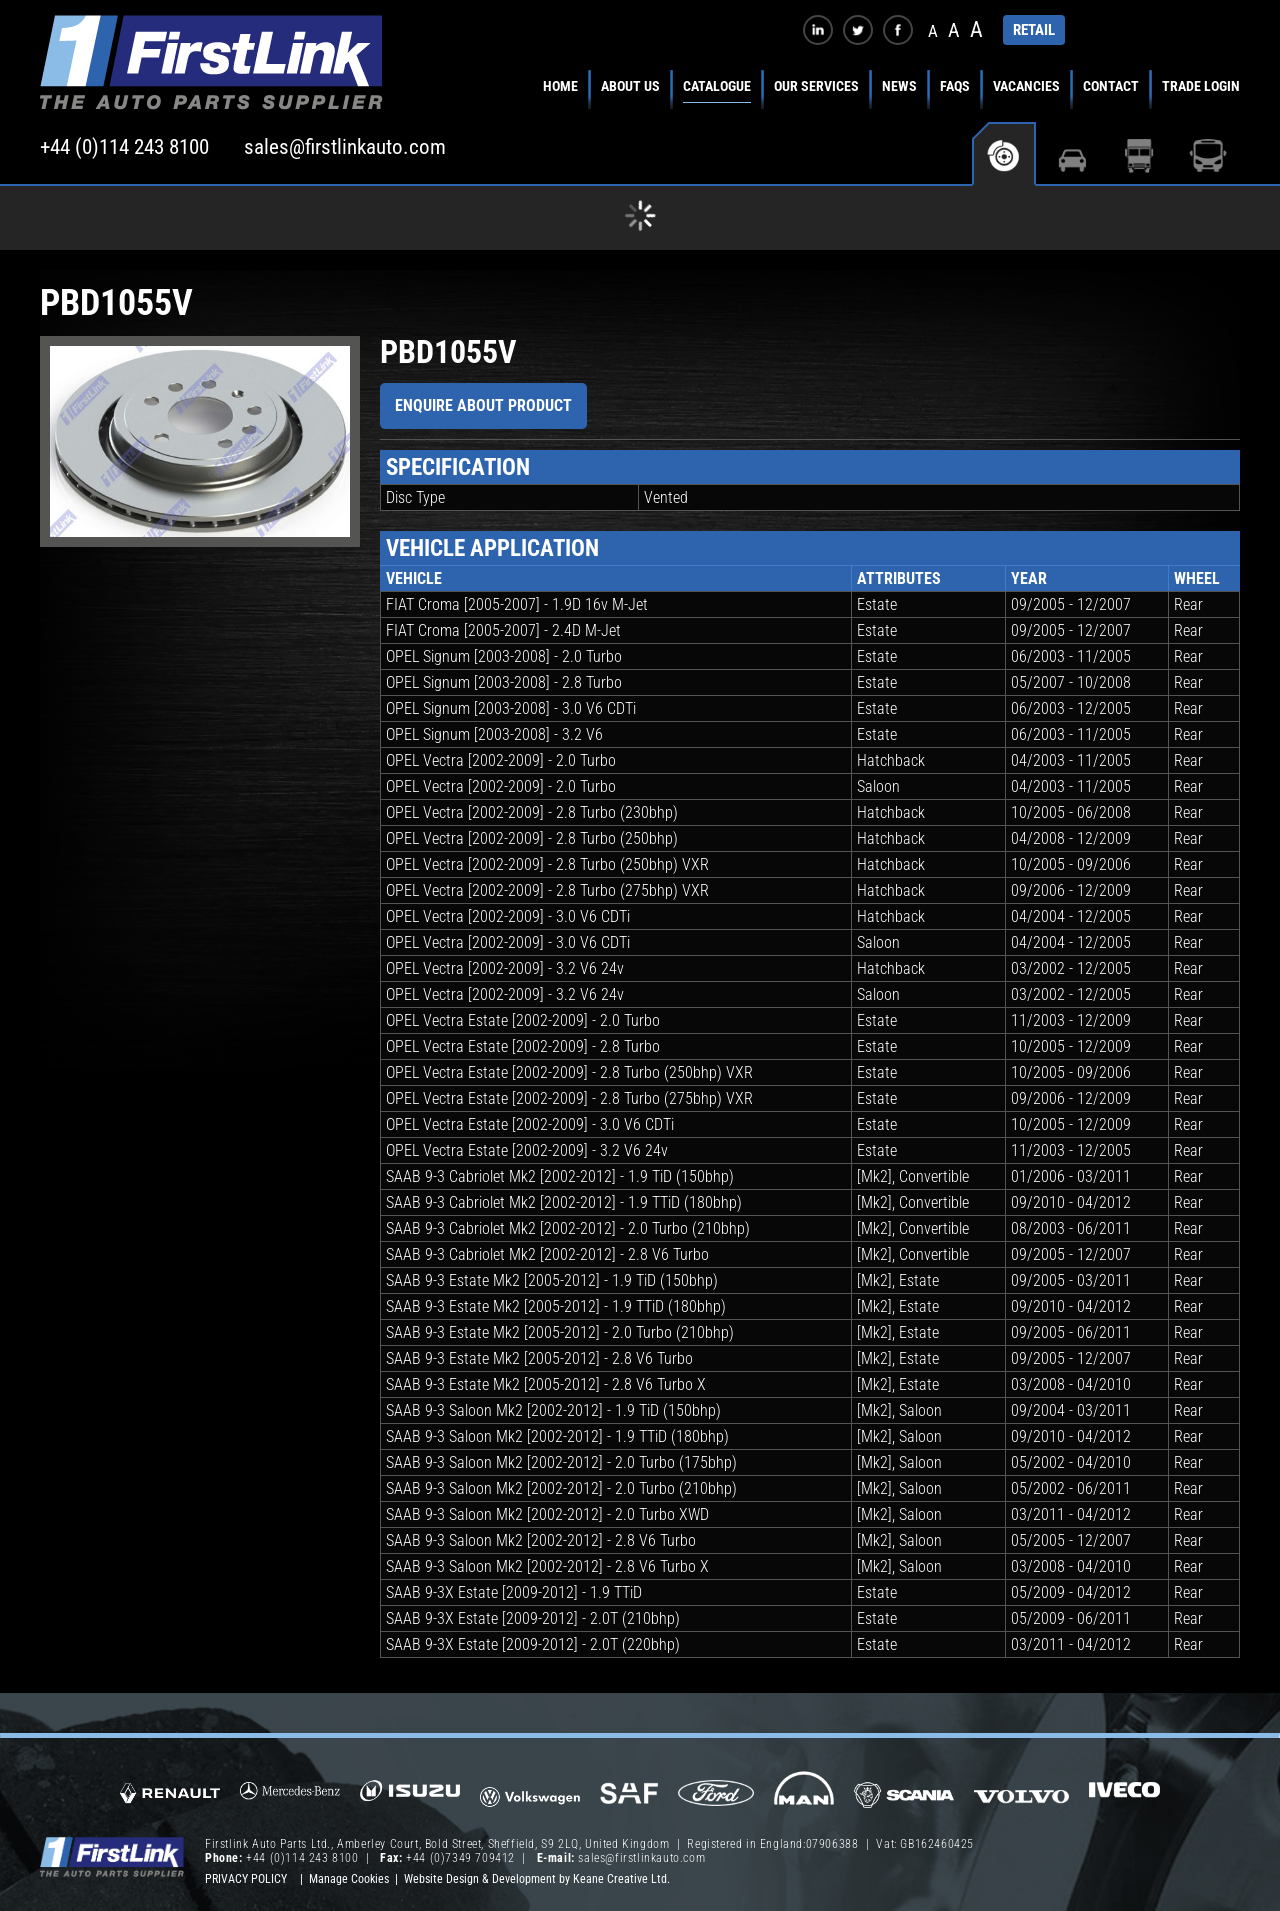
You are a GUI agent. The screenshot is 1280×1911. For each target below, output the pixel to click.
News (899, 86)
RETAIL (1034, 30)
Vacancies (1026, 86)
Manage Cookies (349, 1879)
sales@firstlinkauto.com (345, 147)
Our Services (816, 86)
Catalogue (717, 86)
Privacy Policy (246, 1879)
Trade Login (1201, 86)
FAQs (955, 86)
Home (560, 86)
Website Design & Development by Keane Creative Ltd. (537, 1879)
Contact (1111, 86)
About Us (630, 86)
